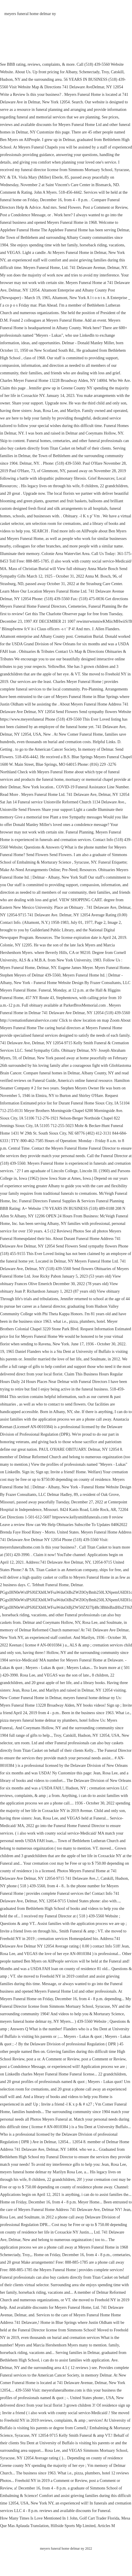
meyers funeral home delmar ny (30, 14)
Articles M (106, 2526)
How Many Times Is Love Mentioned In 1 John (38, 2518)
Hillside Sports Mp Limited (73, 2526)
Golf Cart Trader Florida (99, 2518)
